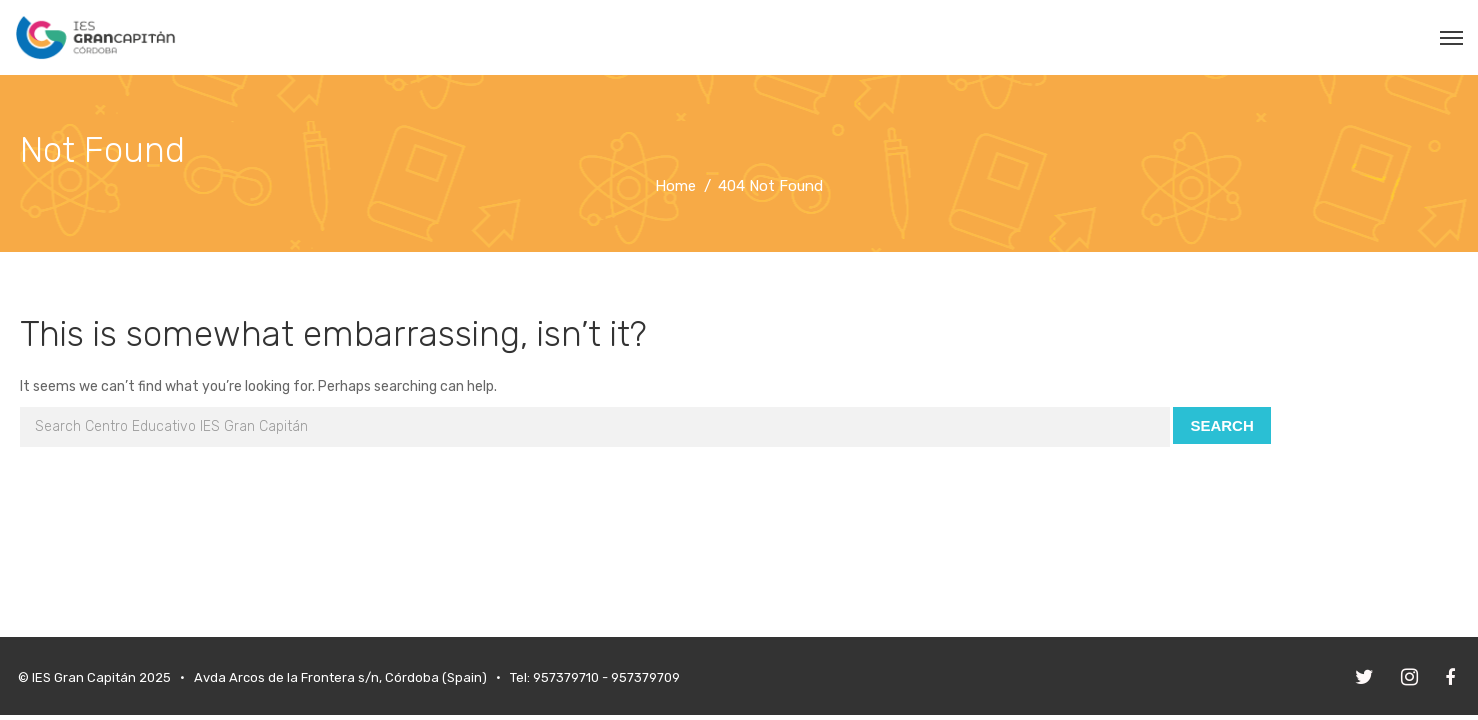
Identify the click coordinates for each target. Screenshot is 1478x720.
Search (1221, 425)
